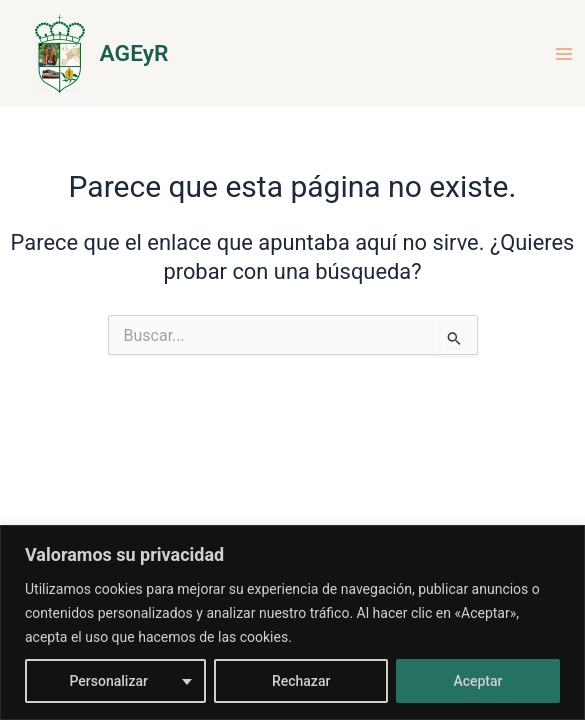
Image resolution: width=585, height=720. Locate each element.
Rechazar (301, 681)
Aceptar (477, 681)
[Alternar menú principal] (564, 54)
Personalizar (108, 681)
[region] (292, 622)
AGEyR (134, 53)
